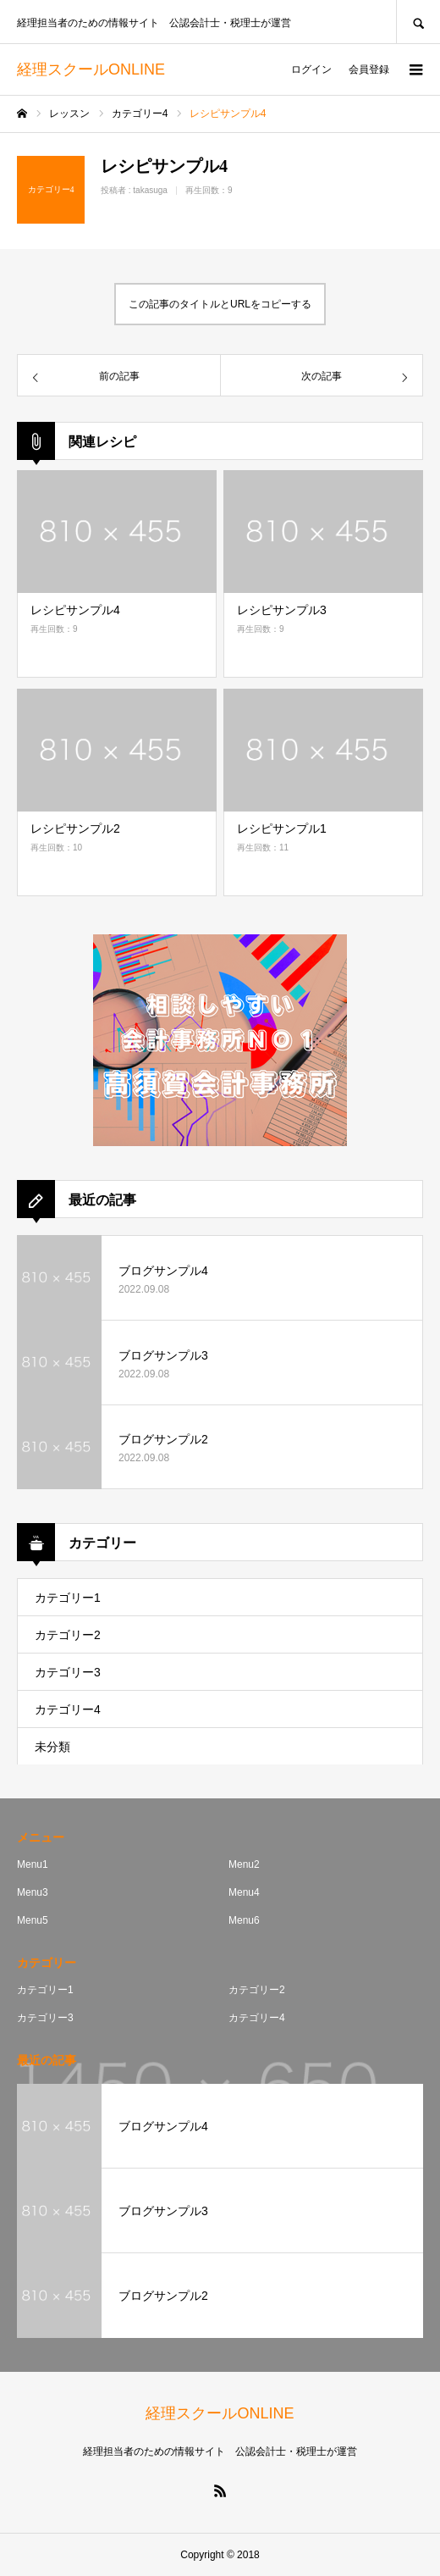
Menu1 (32, 1864)
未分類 (52, 1746)
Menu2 (244, 1864)
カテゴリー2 (68, 1635)
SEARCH (418, 21)
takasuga (150, 190)
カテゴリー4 (68, 1709)
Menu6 (244, 1920)
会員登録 (369, 69)
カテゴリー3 (68, 1672)
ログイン (311, 69)
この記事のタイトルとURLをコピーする (220, 304)
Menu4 (244, 1892)
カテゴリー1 (68, 1597)
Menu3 (32, 1892)
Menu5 (32, 1920)
